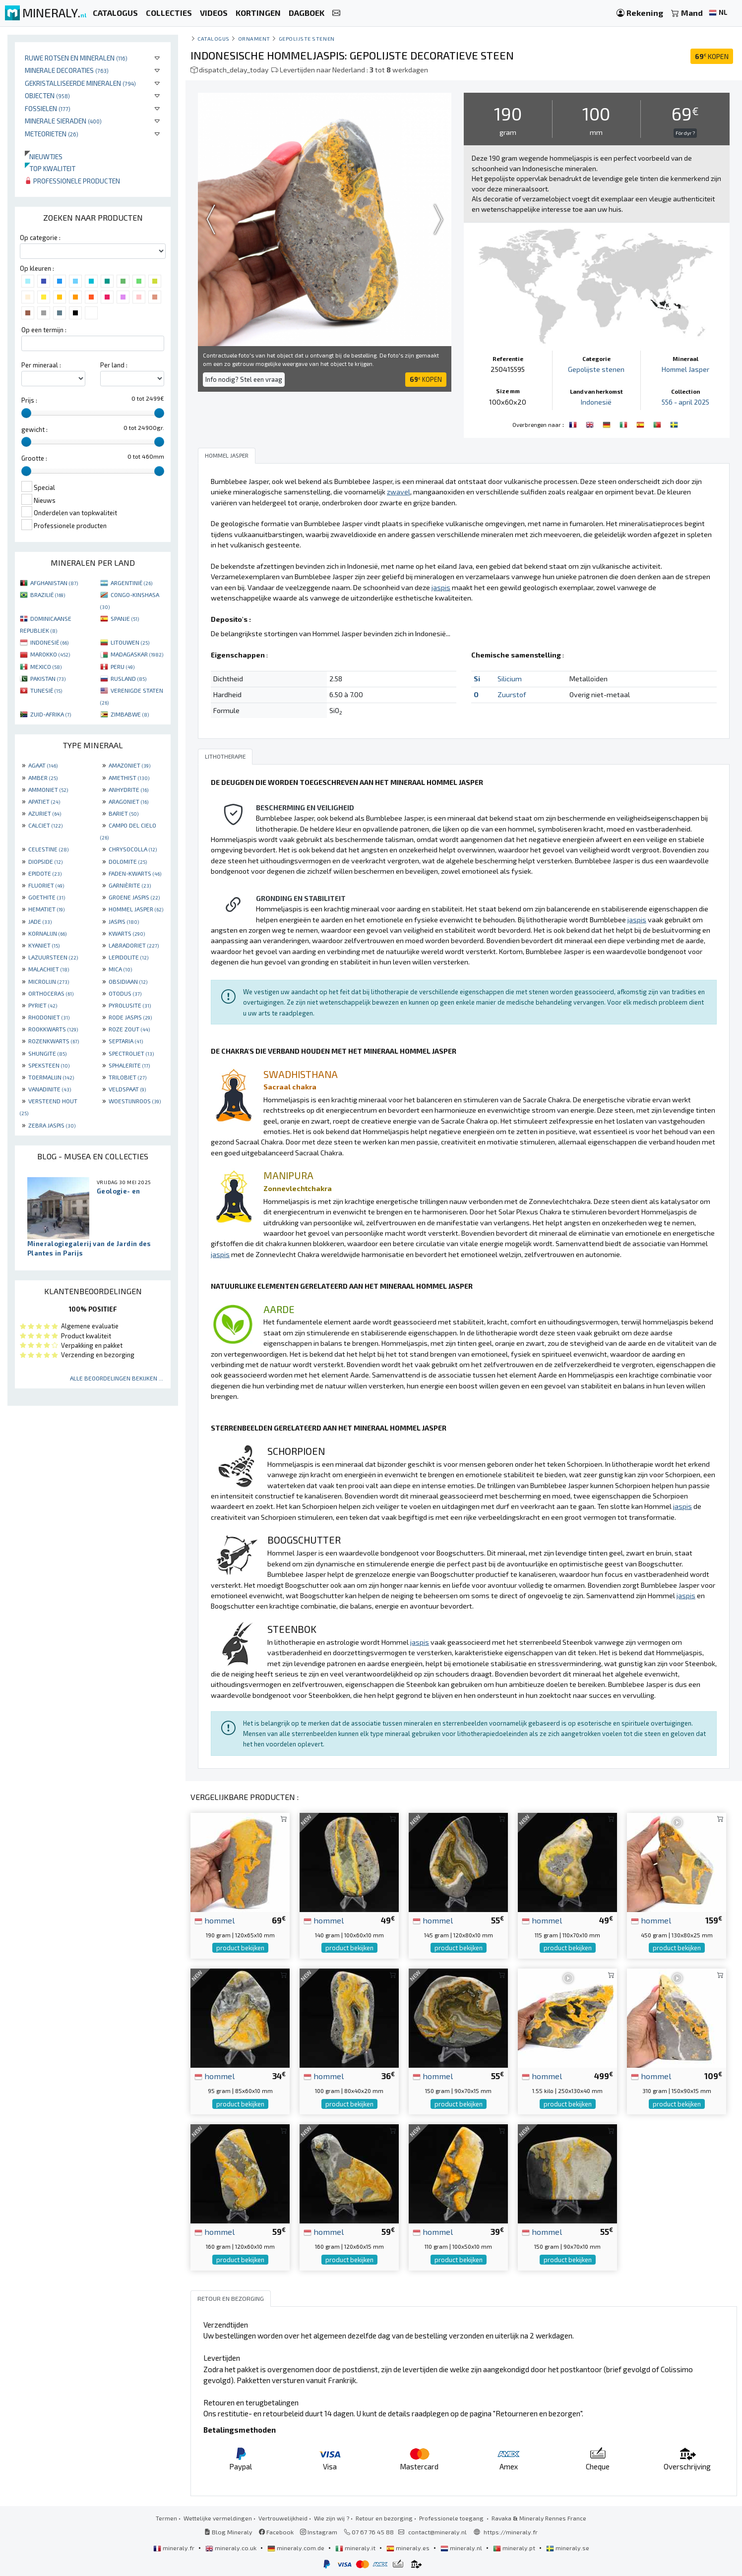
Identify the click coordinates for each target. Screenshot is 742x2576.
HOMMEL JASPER (136, 908)
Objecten (47, 95)
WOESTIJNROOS (135, 1100)
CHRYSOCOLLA (133, 848)
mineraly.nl (462, 2547)
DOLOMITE (128, 861)
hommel (214, 1919)
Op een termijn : (43, 330)
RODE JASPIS (130, 1017)
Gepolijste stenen (307, 38)
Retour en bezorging (384, 2517)
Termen (166, 2517)
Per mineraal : (41, 365)
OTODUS (125, 993)
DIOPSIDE (45, 861)
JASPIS (124, 921)
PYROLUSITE (130, 1005)
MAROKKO (50, 654)
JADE (40, 921)
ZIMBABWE (130, 714)
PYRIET (42, 1005)
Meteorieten (51, 133)
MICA (120, 968)
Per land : (113, 365)
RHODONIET (48, 1017)
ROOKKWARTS (53, 1028)
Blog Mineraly (228, 2531)
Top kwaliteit (50, 168)
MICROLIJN (48, 981)
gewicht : (34, 429)
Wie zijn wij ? (331, 2517)
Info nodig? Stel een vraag (243, 379)
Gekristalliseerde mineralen (80, 83)
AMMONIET (48, 789)
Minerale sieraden (63, 121)
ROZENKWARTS (53, 1040)
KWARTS (127, 933)
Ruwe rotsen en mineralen (76, 58)
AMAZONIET (129, 765)
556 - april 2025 (685, 402)
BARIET (123, 813)
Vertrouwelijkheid (283, 2517)
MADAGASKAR (137, 654)
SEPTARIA (126, 1040)
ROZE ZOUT (129, 1028)
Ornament (254, 38)
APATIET (44, 801)
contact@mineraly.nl (437, 2531)
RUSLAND (128, 678)
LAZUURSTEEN (53, 957)
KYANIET (44, 945)
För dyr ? (685, 133)
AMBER (43, 777)
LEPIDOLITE (128, 957)
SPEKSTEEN (48, 1065)
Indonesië (596, 402)
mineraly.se (567, 2547)
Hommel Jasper (685, 369)
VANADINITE (49, 1088)
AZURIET (44, 813)
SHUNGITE (47, 1053)
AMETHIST (129, 777)
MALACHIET (48, 968)
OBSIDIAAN (128, 981)
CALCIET (45, 825)
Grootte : (34, 458)
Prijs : (29, 400)
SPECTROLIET (131, 1053)
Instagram (318, 2531)
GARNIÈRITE (130, 885)
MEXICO (46, 666)
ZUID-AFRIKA (50, 714)
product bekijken (240, 1948)
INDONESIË (49, 642)
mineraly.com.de (296, 2547)
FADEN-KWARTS (135, 873)
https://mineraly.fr (511, 2531)
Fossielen (47, 108)
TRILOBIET (127, 1077)
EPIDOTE (45, 873)
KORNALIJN (47, 933)
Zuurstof (511, 694)
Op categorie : (40, 237)
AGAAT (43, 765)
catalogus (213, 38)
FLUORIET (46, 885)
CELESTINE (48, 848)
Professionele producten (72, 181)
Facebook (276, 2531)
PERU (122, 666)
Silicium (509, 678)
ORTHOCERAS (50, 993)
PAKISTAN (47, 678)
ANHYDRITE (128, 789)
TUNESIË (46, 690)
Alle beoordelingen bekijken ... (116, 1378)
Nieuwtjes (43, 156)
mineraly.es (408, 2547)
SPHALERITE (129, 1065)
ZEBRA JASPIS (51, 1125)
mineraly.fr (174, 2547)
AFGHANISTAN (54, 582)
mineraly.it (356, 2547)
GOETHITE (46, 897)
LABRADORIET (134, 945)
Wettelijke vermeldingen (218, 2517)
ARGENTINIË (131, 582)
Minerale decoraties (67, 70)
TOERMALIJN (51, 1077)
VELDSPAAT (127, 1088)
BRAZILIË (47, 594)
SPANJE (125, 618)
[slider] (26, 413)
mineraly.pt (515, 2547)
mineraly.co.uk (231, 2547)
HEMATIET (46, 908)
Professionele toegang (452, 2517)
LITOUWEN (130, 642)
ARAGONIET (128, 801)
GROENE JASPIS (134, 897)
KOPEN (712, 56)
